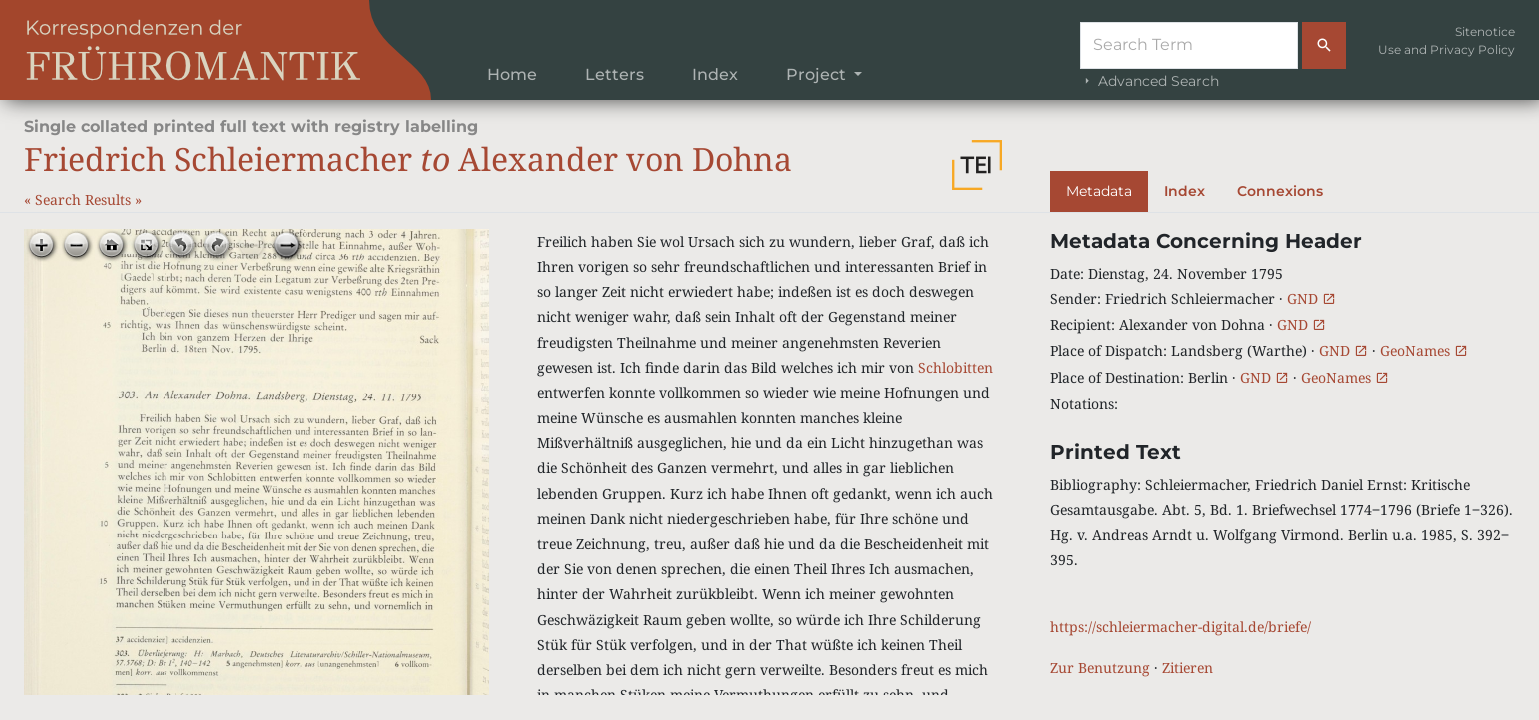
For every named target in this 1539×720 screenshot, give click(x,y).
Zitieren (1187, 667)
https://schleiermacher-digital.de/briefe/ (1180, 626)
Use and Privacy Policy (1446, 49)
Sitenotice (1485, 31)
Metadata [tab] (1099, 191)
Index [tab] (1184, 191)
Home (512, 74)
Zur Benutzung (1100, 667)
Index (715, 74)
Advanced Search (1149, 81)
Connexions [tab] (1280, 191)
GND (1311, 298)
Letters (614, 74)
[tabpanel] (1282, 454)
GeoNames (1424, 350)
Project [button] (818, 74)
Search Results (85, 199)
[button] (977, 165)
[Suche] (1189, 45)
